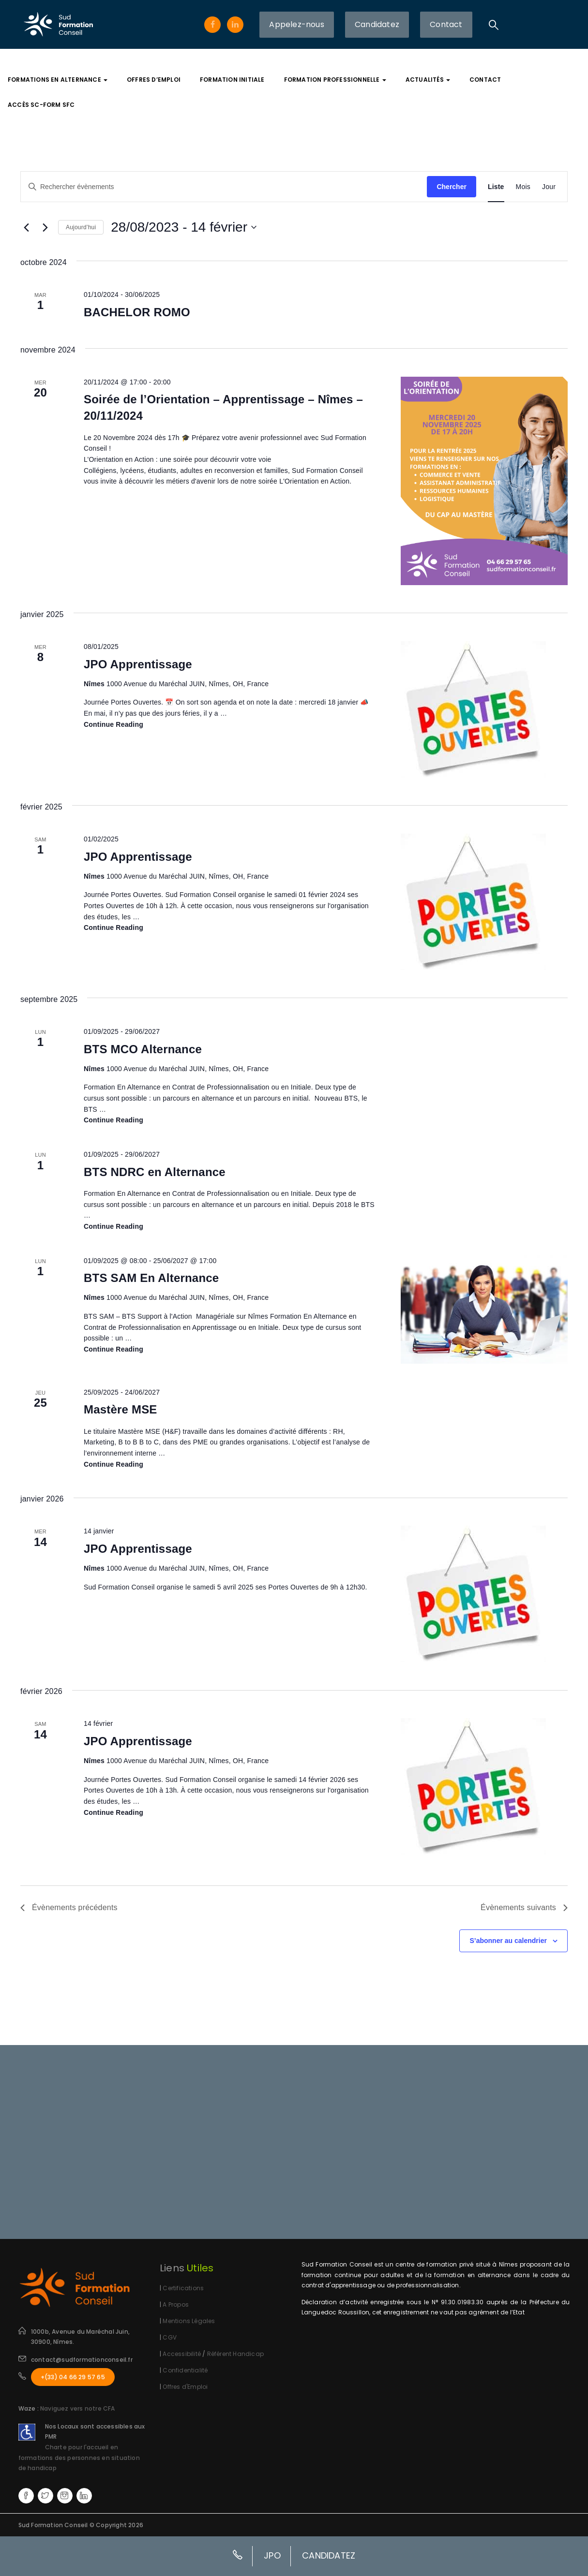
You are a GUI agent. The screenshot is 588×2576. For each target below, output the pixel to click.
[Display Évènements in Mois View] (523, 187)
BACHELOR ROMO (137, 312)
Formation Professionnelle (335, 79)
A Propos (176, 2304)
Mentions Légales (189, 2321)
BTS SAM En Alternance (151, 1277)
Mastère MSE (120, 1409)
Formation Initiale (232, 79)
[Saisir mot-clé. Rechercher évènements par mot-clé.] (224, 187)
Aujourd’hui (81, 227)
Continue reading (113, 724)
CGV (170, 2337)
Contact (446, 24)
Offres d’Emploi (154, 79)
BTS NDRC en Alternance (155, 1171)
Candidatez (377, 24)
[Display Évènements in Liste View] (496, 187)
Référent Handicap (235, 2354)
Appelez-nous (296, 24)
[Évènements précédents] (26, 227)
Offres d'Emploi (185, 2387)
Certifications (183, 2288)
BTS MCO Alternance (143, 1049)
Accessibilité (182, 2354)
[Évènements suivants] (45, 227)
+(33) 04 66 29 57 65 (73, 2377)
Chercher (451, 187)
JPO (272, 2555)
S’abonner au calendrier (508, 1940)
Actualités (428, 79)
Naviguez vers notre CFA (77, 2408)
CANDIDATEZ (328, 2555)
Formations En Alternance (57, 79)
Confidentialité (185, 2370)
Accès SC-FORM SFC (41, 105)
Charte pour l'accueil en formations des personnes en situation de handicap (79, 2457)
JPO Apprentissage (138, 664)
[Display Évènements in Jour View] (549, 187)
